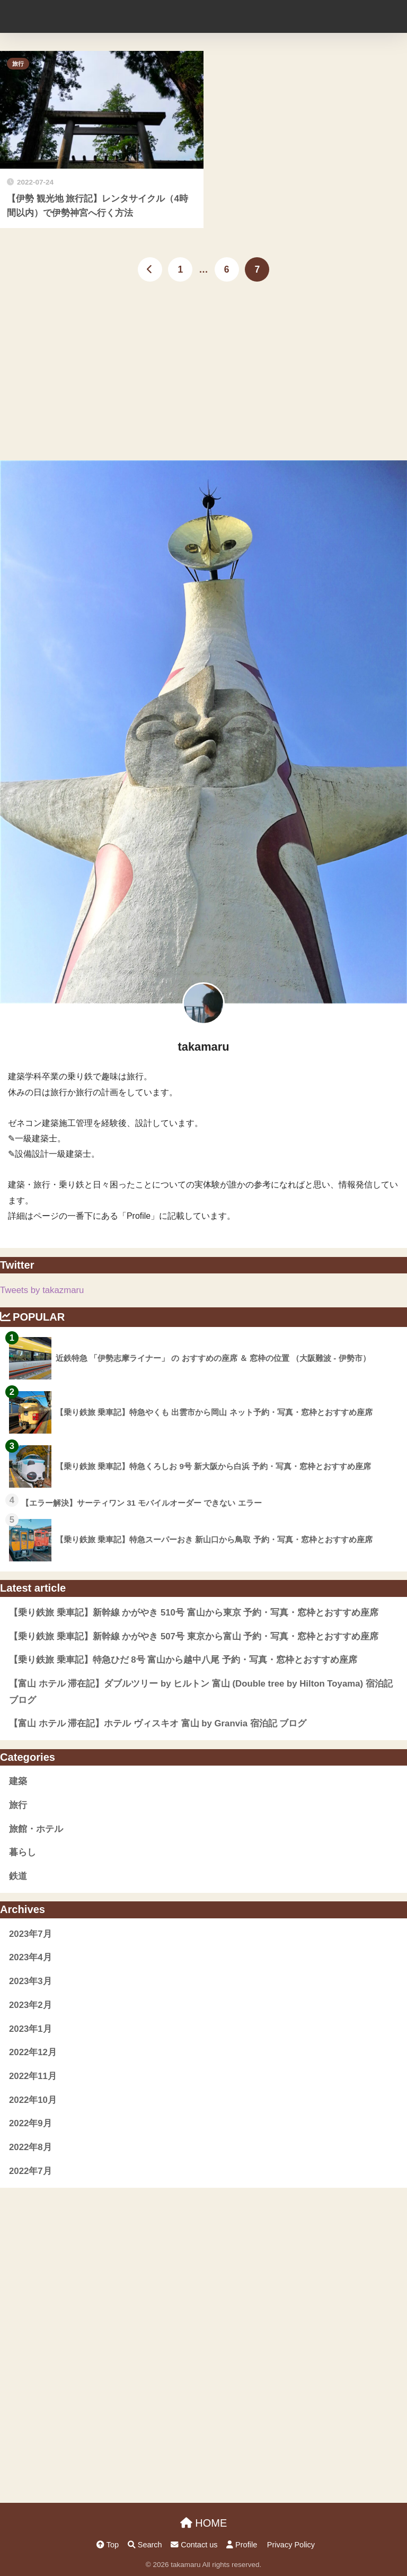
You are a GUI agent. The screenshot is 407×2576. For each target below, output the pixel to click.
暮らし (22, 1852)
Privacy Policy (291, 2544)
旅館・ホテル (36, 1829)
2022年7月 (30, 2171)
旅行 (18, 63)
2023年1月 (30, 2029)
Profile (241, 2544)
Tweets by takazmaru (42, 1290)
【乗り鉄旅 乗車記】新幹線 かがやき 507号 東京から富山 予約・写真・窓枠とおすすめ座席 (193, 1636)
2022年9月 (30, 2123)
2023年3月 (30, 1981)
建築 (18, 1781)
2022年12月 (33, 2052)
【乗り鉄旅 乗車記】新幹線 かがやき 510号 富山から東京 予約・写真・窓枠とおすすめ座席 (193, 1613)
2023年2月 (30, 2005)
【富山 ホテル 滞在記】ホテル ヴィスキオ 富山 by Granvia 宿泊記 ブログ (157, 1723)
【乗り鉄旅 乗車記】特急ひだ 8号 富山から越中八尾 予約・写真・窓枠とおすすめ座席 (183, 1660)
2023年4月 (30, 1957)
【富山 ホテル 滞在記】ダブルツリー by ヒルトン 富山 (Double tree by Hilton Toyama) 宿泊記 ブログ (201, 1692)
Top (107, 2544)
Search (145, 2544)
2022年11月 (33, 2076)
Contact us (194, 2544)
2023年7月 (30, 1934)
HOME (203, 2523)
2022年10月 (33, 2100)
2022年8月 (30, 2147)
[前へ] (150, 269)
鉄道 (18, 1876)
